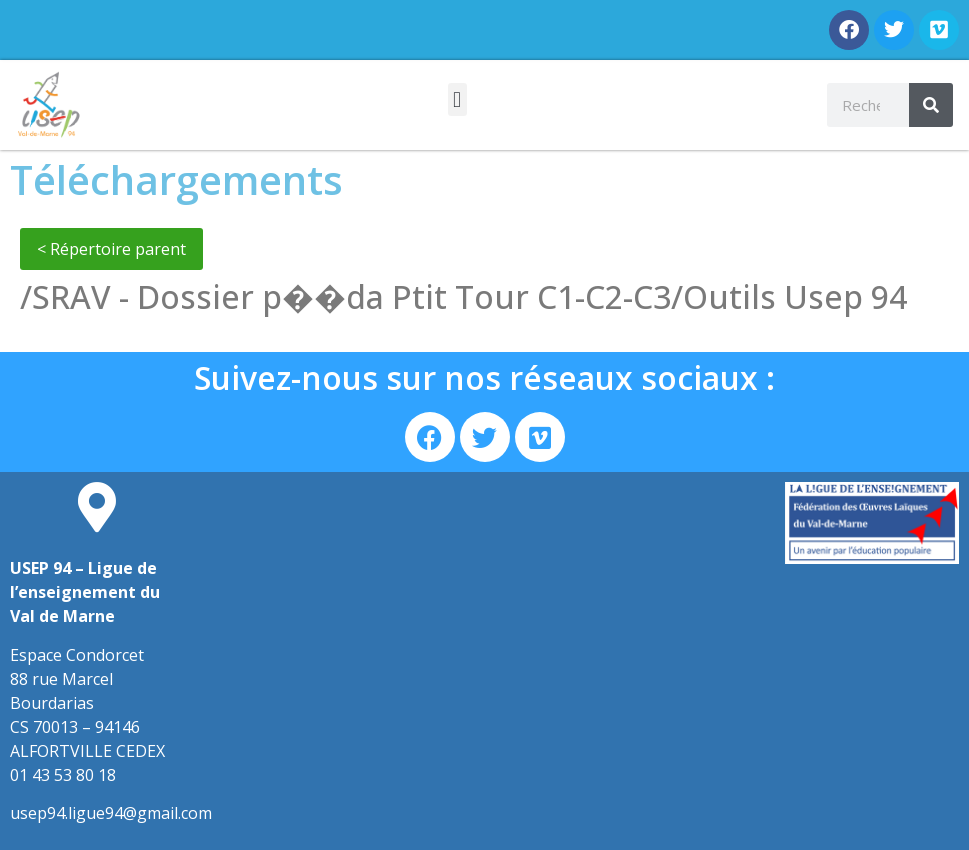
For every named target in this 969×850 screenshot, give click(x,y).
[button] (457, 99)
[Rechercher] (931, 105)
